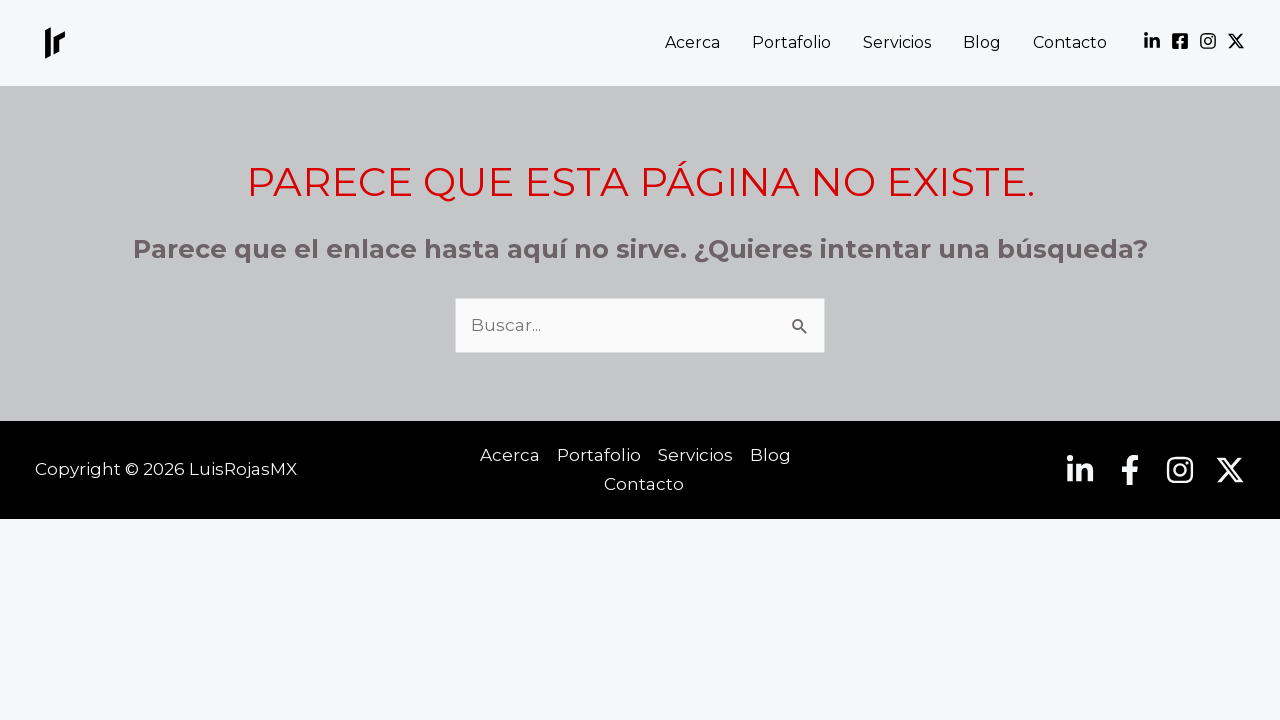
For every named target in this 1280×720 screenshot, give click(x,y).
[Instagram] (1208, 41)
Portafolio (791, 42)
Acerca (692, 42)
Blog (982, 42)
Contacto (1070, 42)
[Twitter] (1236, 41)
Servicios (897, 42)
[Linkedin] (1152, 41)
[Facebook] (1180, 41)
